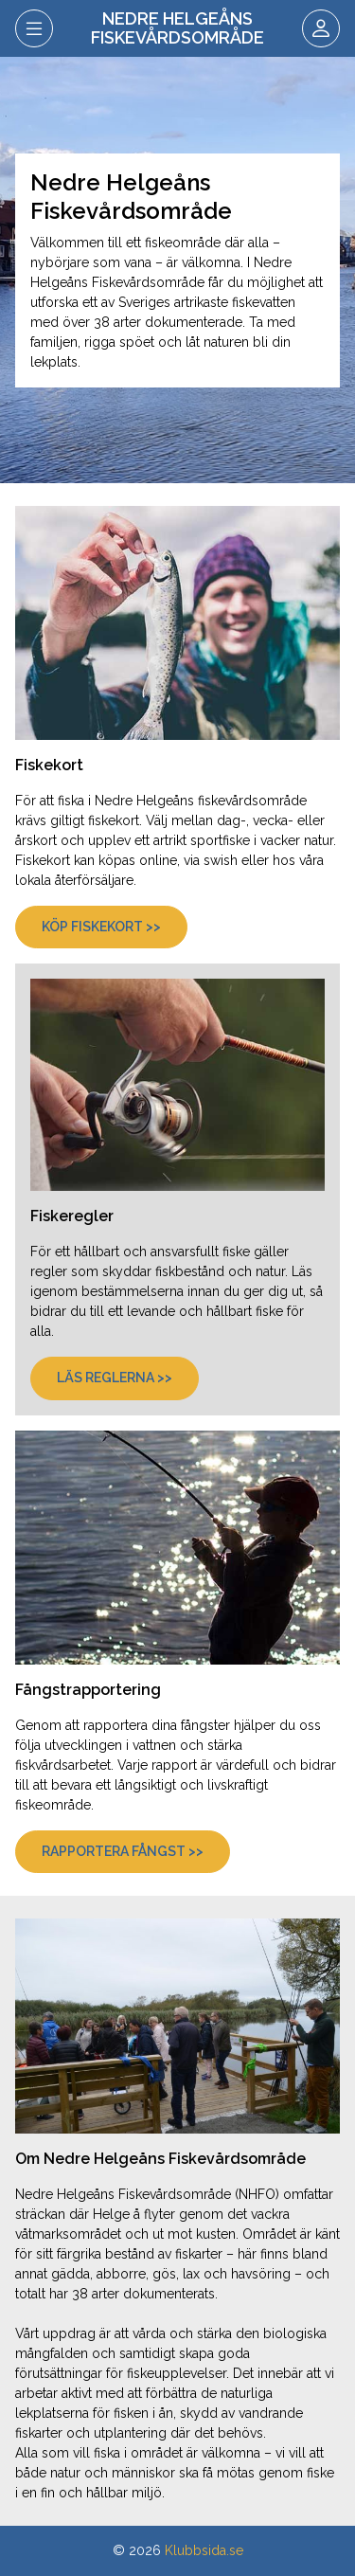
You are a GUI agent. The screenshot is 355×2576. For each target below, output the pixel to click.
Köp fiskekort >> (101, 926)
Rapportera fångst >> (123, 1851)
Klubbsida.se (204, 2550)
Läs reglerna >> (114, 1377)
